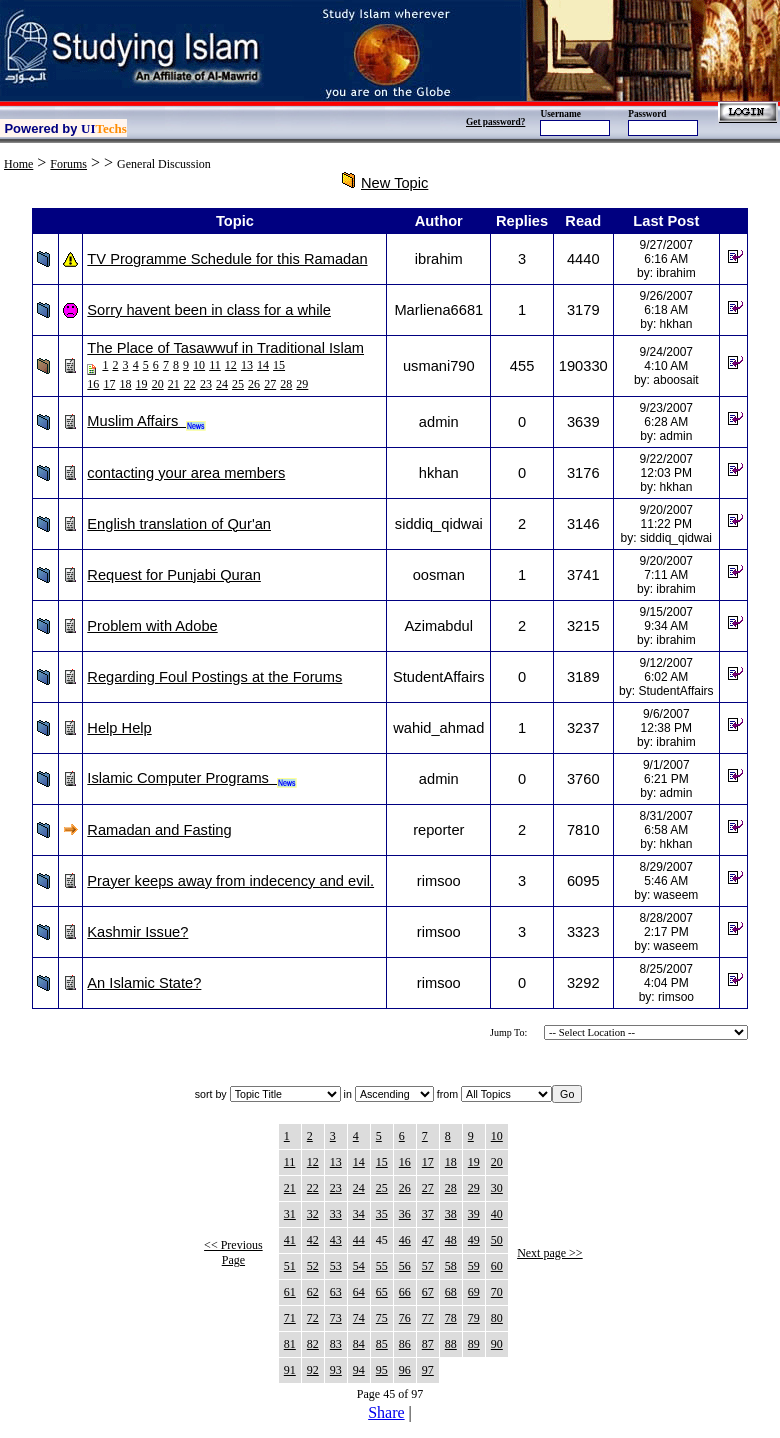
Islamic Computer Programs (192, 778)
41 (290, 1240)
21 (174, 384)
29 (302, 384)
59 (474, 1266)
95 (382, 1370)
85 (382, 1344)
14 (263, 365)
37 (428, 1214)
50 (497, 1240)
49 (474, 1240)
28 (286, 384)
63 (336, 1292)
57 (428, 1266)
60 (497, 1266)
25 (238, 384)
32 (313, 1214)
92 (313, 1370)
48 (451, 1240)
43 (336, 1240)
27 (270, 384)
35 (382, 1214)
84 (359, 1344)
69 (474, 1292)
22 (190, 384)
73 (336, 1318)
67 (428, 1292)
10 (199, 365)
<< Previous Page (233, 1252)
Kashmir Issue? (137, 932)
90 (497, 1344)
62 (313, 1292)
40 (497, 1214)
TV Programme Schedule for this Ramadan (227, 259)
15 (279, 365)
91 (290, 1370)
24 (222, 384)
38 (451, 1214)
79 (474, 1318)
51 (290, 1266)
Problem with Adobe (152, 626)
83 (336, 1344)
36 (405, 1214)
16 (93, 384)
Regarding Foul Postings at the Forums (214, 677)
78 (451, 1318)
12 (231, 365)
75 (382, 1318)
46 (405, 1240)
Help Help (119, 728)
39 (474, 1214)
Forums (68, 164)
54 (359, 1266)
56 (405, 1266)
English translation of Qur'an (179, 524)
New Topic (394, 183)
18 (125, 384)
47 (428, 1240)
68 (451, 1292)
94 (359, 1370)
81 (290, 1344)
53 (336, 1266)
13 (247, 365)
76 (405, 1318)
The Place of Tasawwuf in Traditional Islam (225, 348)
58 (451, 1266)
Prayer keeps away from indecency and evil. (230, 881)
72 (313, 1318)
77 (428, 1318)
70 (497, 1292)
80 (497, 1318)
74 (359, 1318)
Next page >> (550, 1253)
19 (142, 384)
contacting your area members (186, 473)
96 (405, 1370)
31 (290, 1214)
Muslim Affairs (146, 421)
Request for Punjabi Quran (174, 575)
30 (497, 1188)
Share (386, 1412)
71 (290, 1318)
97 (428, 1370)
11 (215, 365)
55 (382, 1266)
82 (313, 1344)
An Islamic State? (144, 983)
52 (313, 1266)
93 (336, 1370)
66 (405, 1292)
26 (254, 384)
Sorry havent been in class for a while (209, 310)
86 (405, 1344)
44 (359, 1240)
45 (382, 1240)
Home (18, 164)
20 (158, 384)
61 (290, 1292)
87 (428, 1344)
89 (474, 1344)
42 (313, 1240)
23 (206, 384)
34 (359, 1214)
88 (451, 1344)
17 (109, 384)
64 (359, 1292)
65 (382, 1292)
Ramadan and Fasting (159, 830)
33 (336, 1214)
